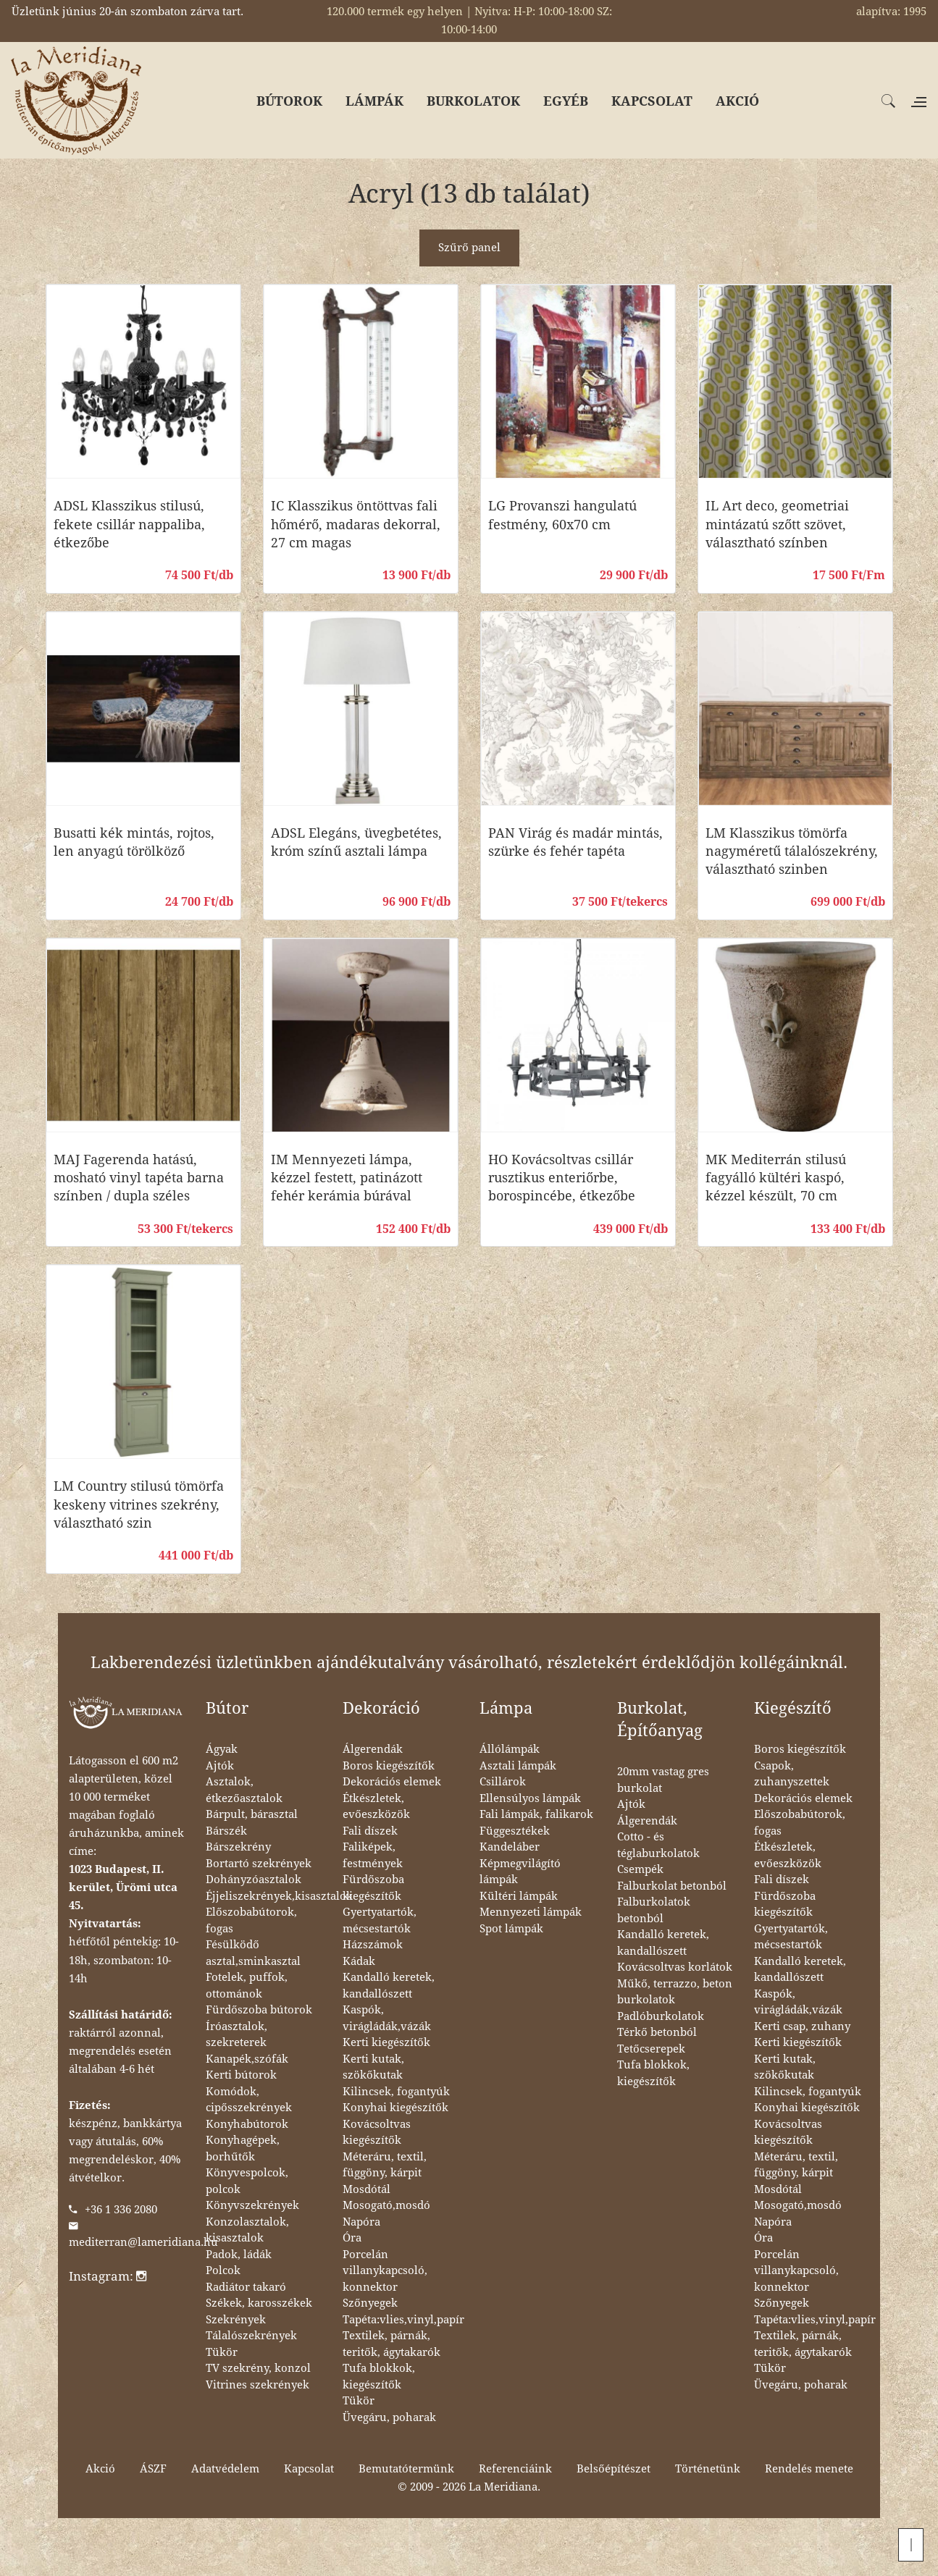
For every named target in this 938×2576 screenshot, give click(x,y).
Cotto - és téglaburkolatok (658, 1845)
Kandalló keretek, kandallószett (389, 1985)
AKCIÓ (737, 101)
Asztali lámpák (518, 1765)
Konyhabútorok (247, 2124)
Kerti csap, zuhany (802, 2026)
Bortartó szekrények (258, 1863)
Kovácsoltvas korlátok (674, 1967)
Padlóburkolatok (660, 2016)
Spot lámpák (511, 1928)
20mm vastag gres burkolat (663, 1780)
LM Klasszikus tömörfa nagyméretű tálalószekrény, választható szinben (791, 851)
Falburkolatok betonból (653, 1910)
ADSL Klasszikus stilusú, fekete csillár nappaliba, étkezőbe (129, 524)
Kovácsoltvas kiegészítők (377, 2132)
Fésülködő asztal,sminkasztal (253, 1953)
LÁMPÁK (374, 101)
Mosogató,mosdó (386, 2205)
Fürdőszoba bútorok (259, 2009)
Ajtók (220, 1765)
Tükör (222, 2352)
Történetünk (707, 2468)
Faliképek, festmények (373, 1855)
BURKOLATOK (473, 101)
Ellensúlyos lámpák (530, 1798)
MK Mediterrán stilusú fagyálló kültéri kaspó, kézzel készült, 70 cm (775, 1177)
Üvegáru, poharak (389, 2417)
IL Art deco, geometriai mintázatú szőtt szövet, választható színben (777, 524)
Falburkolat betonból (671, 1886)
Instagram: (107, 2276)
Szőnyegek (370, 2303)
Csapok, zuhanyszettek (791, 1774)
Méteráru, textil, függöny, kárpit (385, 2165)
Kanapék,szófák (247, 2059)
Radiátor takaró (246, 2287)
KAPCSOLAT (651, 101)
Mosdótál (366, 2189)
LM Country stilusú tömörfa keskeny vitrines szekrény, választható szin (139, 1504)
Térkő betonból (657, 2032)
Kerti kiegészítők (386, 2042)
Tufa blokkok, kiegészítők (379, 2376)
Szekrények (236, 2319)
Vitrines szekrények (257, 2384)
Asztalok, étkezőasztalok (244, 1790)
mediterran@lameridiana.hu (143, 2242)
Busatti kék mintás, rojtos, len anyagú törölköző (134, 842)
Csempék (640, 1869)
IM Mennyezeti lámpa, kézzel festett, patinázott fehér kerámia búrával (346, 1177)
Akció (100, 2468)
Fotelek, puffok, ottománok (247, 1985)
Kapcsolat (309, 2468)
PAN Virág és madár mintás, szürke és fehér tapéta (575, 842)
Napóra (361, 2221)
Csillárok (503, 1781)
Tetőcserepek (651, 2048)
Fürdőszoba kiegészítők (373, 1888)
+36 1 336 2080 (121, 2209)
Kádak (359, 1961)
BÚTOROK (289, 101)
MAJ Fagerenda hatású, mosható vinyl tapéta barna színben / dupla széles (139, 1177)
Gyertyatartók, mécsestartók (379, 1920)
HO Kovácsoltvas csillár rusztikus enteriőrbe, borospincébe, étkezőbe (561, 1177)
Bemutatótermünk (406, 2468)
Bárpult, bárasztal (252, 1814)
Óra (352, 2237)
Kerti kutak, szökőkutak (373, 2067)
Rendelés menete (809, 2468)
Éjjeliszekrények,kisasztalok (279, 1896)
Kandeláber (510, 1846)
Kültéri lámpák (519, 1896)
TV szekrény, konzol (258, 2368)
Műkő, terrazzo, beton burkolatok (674, 1992)
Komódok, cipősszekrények (249, 2100)
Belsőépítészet (613, 2468)
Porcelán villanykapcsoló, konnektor (385, 2271)
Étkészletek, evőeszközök (376, 1807)
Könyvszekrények (252, 2205)
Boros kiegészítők (389, 1765)
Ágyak (222, 1749)
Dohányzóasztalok (253, 1879)
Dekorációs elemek (392, 1781)
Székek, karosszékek (259, 2303)
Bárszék (226, 1831)
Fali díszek (370, 1831)
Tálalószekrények (251, 2335)
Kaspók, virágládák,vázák (387, 2018)
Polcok (223, 2270)
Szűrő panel (469, 247)
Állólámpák (510, 1749)
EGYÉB (565, 101)
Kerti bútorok (241, 2075)
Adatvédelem (225, 2468)
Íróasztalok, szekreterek (236, 2035)
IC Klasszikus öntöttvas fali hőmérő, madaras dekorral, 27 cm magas (355, 524)
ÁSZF (153, 2468)
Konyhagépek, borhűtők (243, 2148)
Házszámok (373, 1944)
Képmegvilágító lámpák (520, 1872)
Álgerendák (373, 1749)
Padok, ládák (239, 2254)
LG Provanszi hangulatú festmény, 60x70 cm (562, 514)
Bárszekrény (238, 1846)
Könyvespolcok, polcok (247, 2181)
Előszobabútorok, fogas (251, 1920)
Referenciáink (515, 2468)
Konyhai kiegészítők (395, 2107)
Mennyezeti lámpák (531, 1912)
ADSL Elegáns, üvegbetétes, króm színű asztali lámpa (356, 842)
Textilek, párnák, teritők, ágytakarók (391, 2344)
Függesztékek (515, 1831)
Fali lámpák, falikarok (536, 1814)
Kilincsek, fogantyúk (396, 2091)
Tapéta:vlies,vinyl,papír (403, 2319)
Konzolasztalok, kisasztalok (247, 2230)
